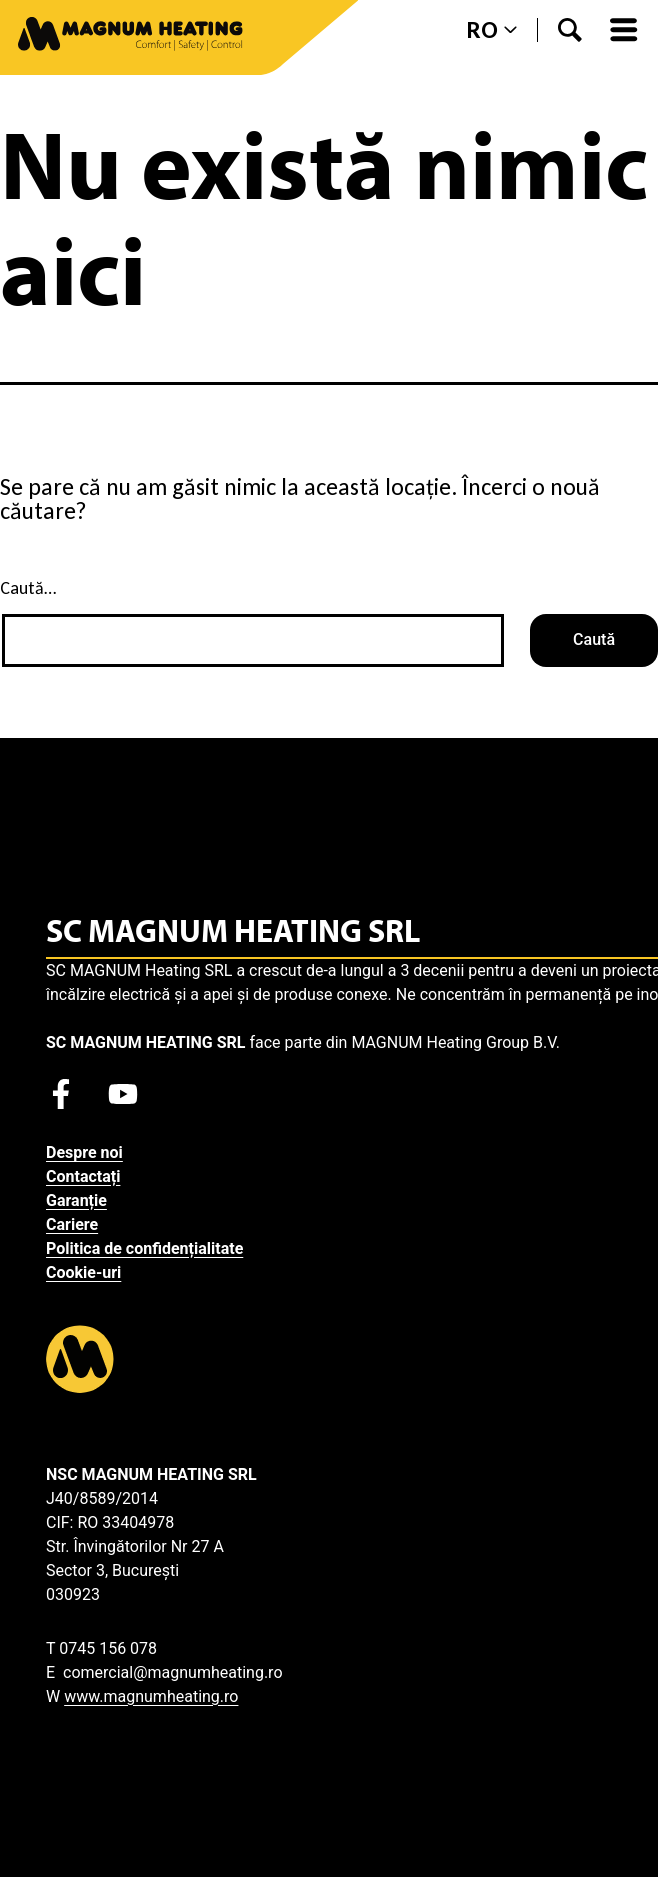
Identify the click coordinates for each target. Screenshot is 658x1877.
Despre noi (84, 1152)
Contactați (83, 1176)
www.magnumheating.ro (151, 1696)
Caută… (28, 588)
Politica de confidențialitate (144, 1248)
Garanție (76, 1200)
